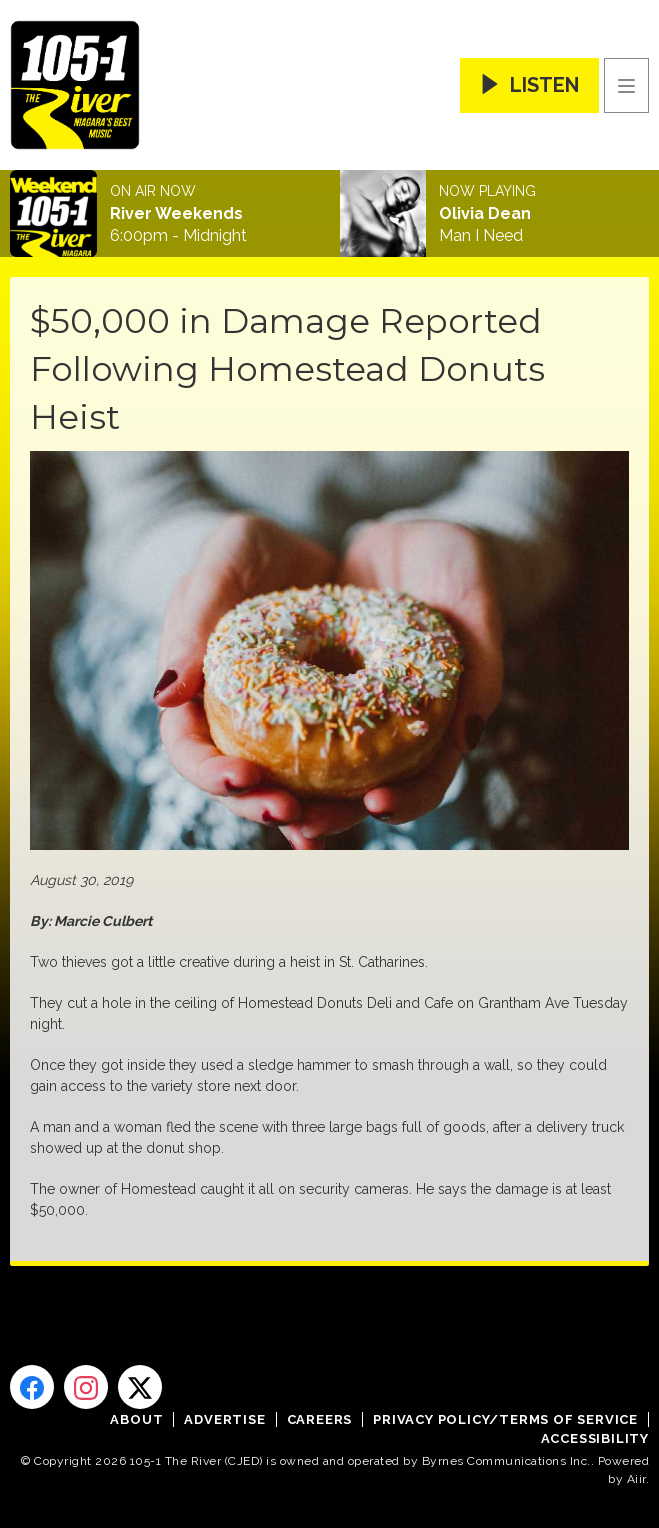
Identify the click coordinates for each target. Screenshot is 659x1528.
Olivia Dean (485, 214)
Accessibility (595, 1438)
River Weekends (176, 214)
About (136, 1419)
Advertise (224, 1419)
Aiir (636, 1479)
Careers (320, 1419)
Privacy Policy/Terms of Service (505, 1419)
